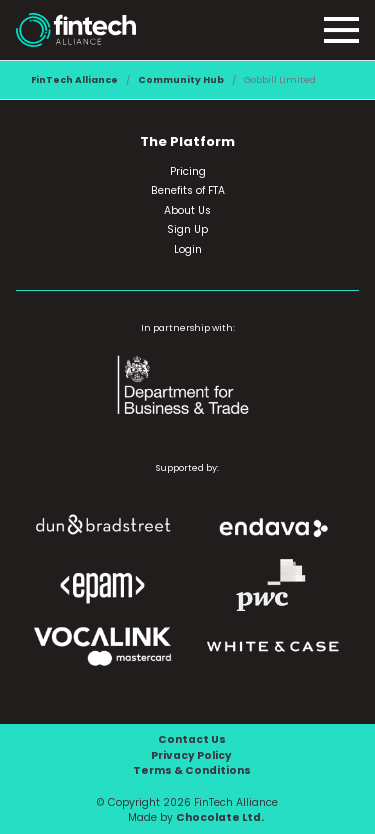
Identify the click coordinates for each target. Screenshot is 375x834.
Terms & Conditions (192, 770)
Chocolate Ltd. (220, 817)
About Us (187, 210)
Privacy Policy (191, 755)
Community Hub (181, 79)
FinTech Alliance (74, 79)
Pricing (188, 171)
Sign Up (187, 229)
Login (188, 249)
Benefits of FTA (188, 190)
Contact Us (192, 739)
